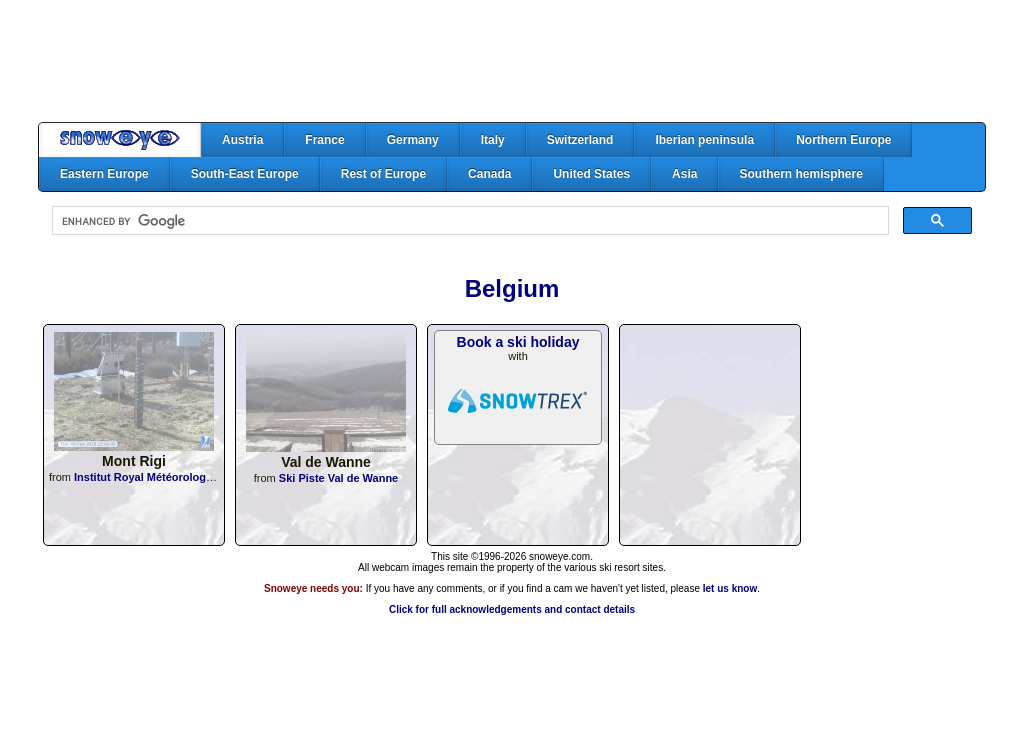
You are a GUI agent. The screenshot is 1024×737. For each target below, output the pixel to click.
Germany (413, 140)
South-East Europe (245, 174)
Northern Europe (843, 140)
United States (591, 174)
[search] (468, 221)
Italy (493, 140)
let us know (730, 588)
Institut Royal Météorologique (151, 477)
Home (120, 140)
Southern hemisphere (800, 174)
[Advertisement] (512, 61)
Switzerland (580, 140)
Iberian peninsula (704, 140)
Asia (684, 174)
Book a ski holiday (518, 342)
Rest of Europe (383, 174)
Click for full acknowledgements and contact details (512, 609)
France (324, 140)
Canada (489, 174)
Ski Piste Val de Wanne (338, 478)
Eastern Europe (104, 174)
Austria (242, 140)
